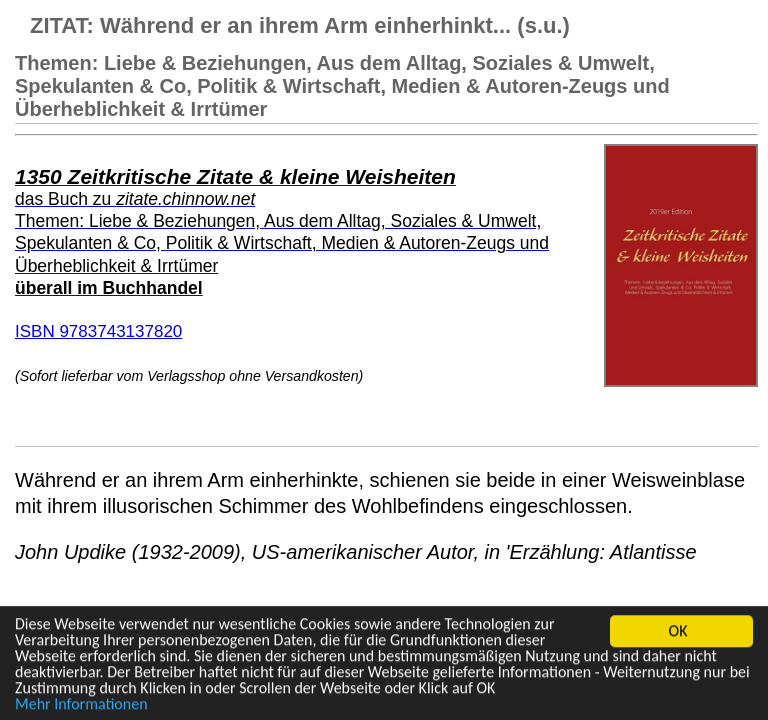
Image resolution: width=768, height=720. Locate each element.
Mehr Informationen (81, 704)
